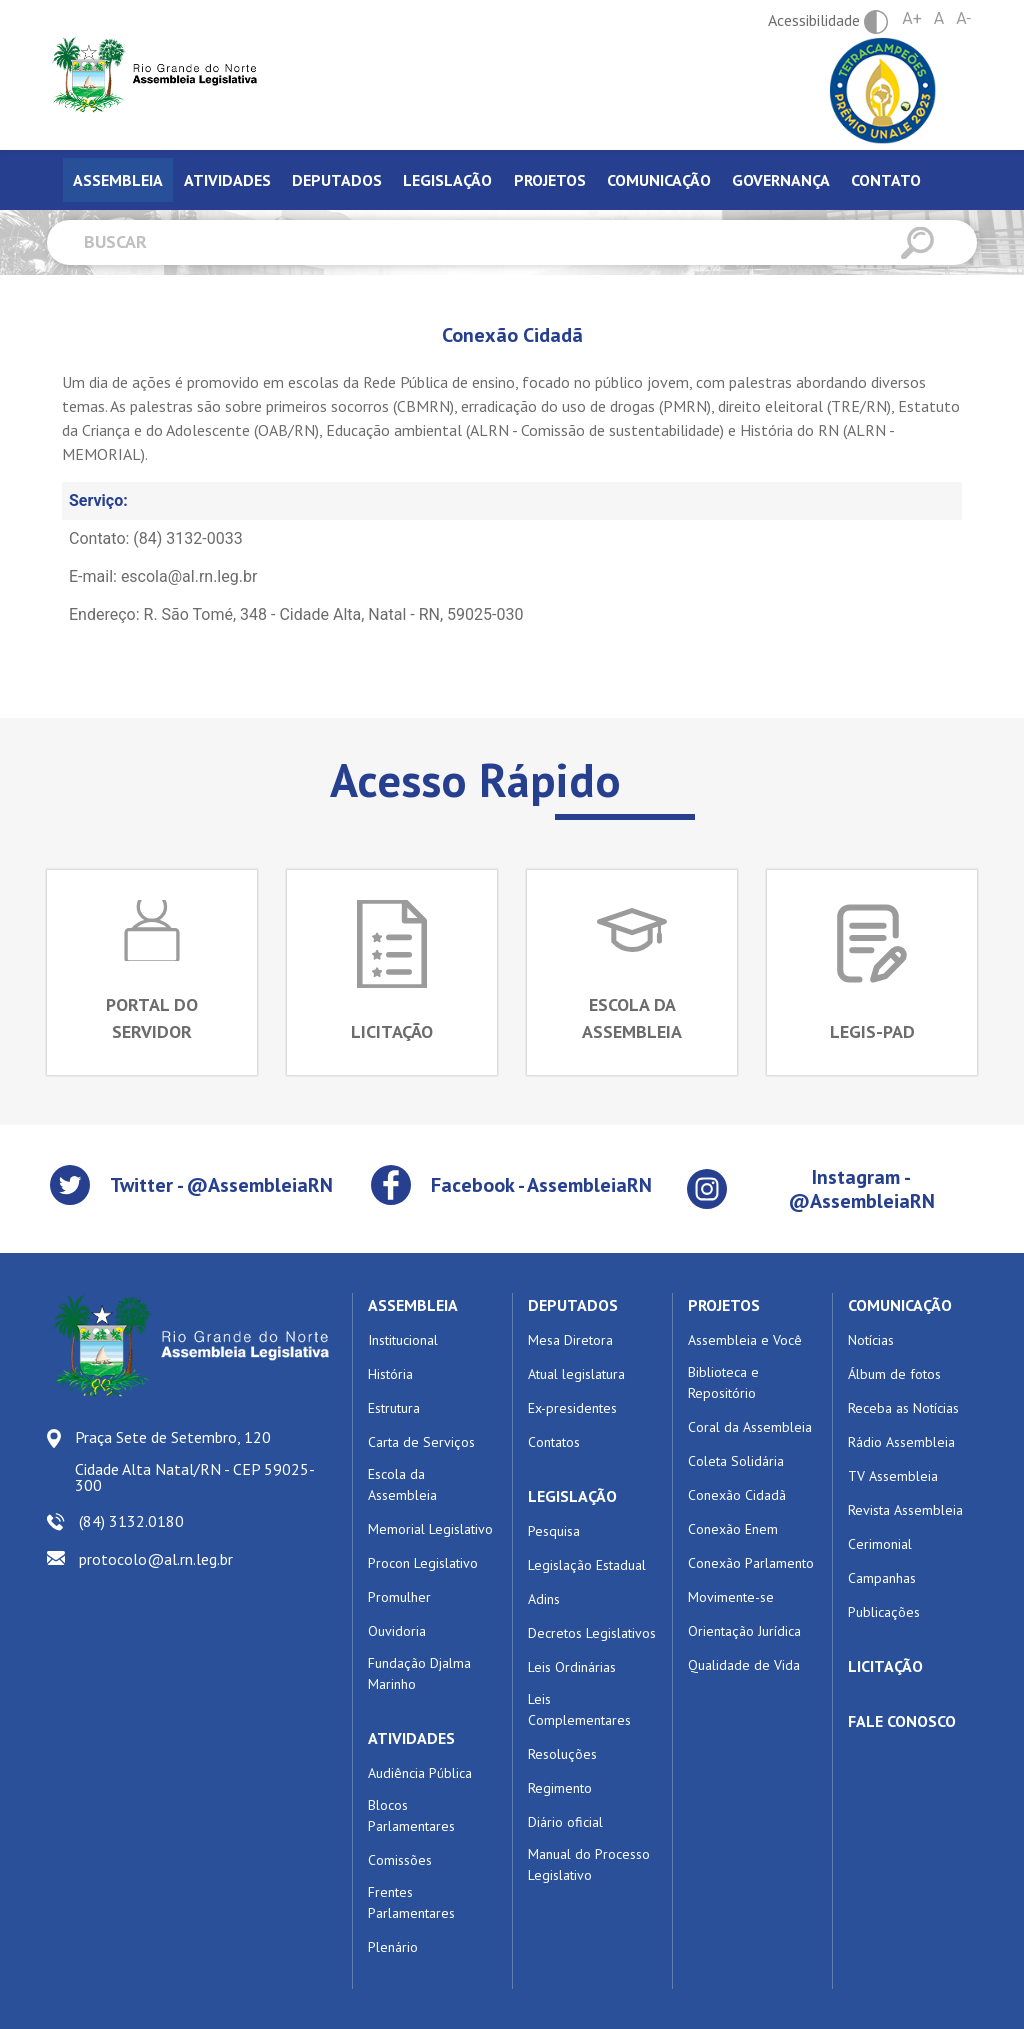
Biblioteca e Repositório (723, 1382)
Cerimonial (880, 1544)
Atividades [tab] (227, 180)
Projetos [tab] (550, 180)
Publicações (884, 1612)
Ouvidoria (397, 1631)
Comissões (400, 1860)
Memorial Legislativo (430, 1529)
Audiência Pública (420, 1773)
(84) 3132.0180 (131, 1521)
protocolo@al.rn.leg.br (156, 1559)
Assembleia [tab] (118, 180)
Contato (886, 180)
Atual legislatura (576, 1374)
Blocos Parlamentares (411, 1815)
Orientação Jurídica (744, 1631)
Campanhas (882, 1578)
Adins (544, 1599)
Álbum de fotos (894, 1374)
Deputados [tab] (337, 180)
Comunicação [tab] (659, 180)
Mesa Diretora (570, 1340)
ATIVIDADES (411, 1738)
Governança (781, 180)
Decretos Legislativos (592, 1633)
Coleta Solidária (736, 1461)
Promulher (399, 1597)
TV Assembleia (893, 1476)
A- (963, 18)
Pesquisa (554, 1531)
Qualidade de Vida (744, 1665)
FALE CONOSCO (902, 1721)
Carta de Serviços (421, 1442)
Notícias (871, 1340)
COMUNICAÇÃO (900, 1305)
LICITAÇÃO (885, 1666)
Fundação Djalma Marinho (419, 1673)
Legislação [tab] (447, 180)
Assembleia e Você (745, 1340)
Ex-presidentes (572, 1408)
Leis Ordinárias (572, 1667)
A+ (912, 18)
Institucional (403, 1340)
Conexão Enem (733, 1529)
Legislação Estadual (587, 1565)
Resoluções (562, 1754)
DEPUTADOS (573, 1305)
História (390, 1374)
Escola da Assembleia (402, 1484)
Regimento (560, 1788)
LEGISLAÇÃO (572, 1496)
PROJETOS (724, 1305)
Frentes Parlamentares (411, 1902)
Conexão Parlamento (751, 1563)
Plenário (393, 1947)
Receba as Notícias (903, 1408)
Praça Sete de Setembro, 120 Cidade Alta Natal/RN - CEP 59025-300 (195, 1461)
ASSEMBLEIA (413, 1305)
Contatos (554, 1442)
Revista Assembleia (905, 1510)
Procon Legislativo (423, 1563)
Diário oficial (565, 1822)
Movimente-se (731, 1597)
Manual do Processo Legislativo (589, 1864)
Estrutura (394, 1408)
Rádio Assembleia (901, 1442)
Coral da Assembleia (750, 1427)
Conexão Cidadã (737, 1495)
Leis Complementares (579, 1709)
